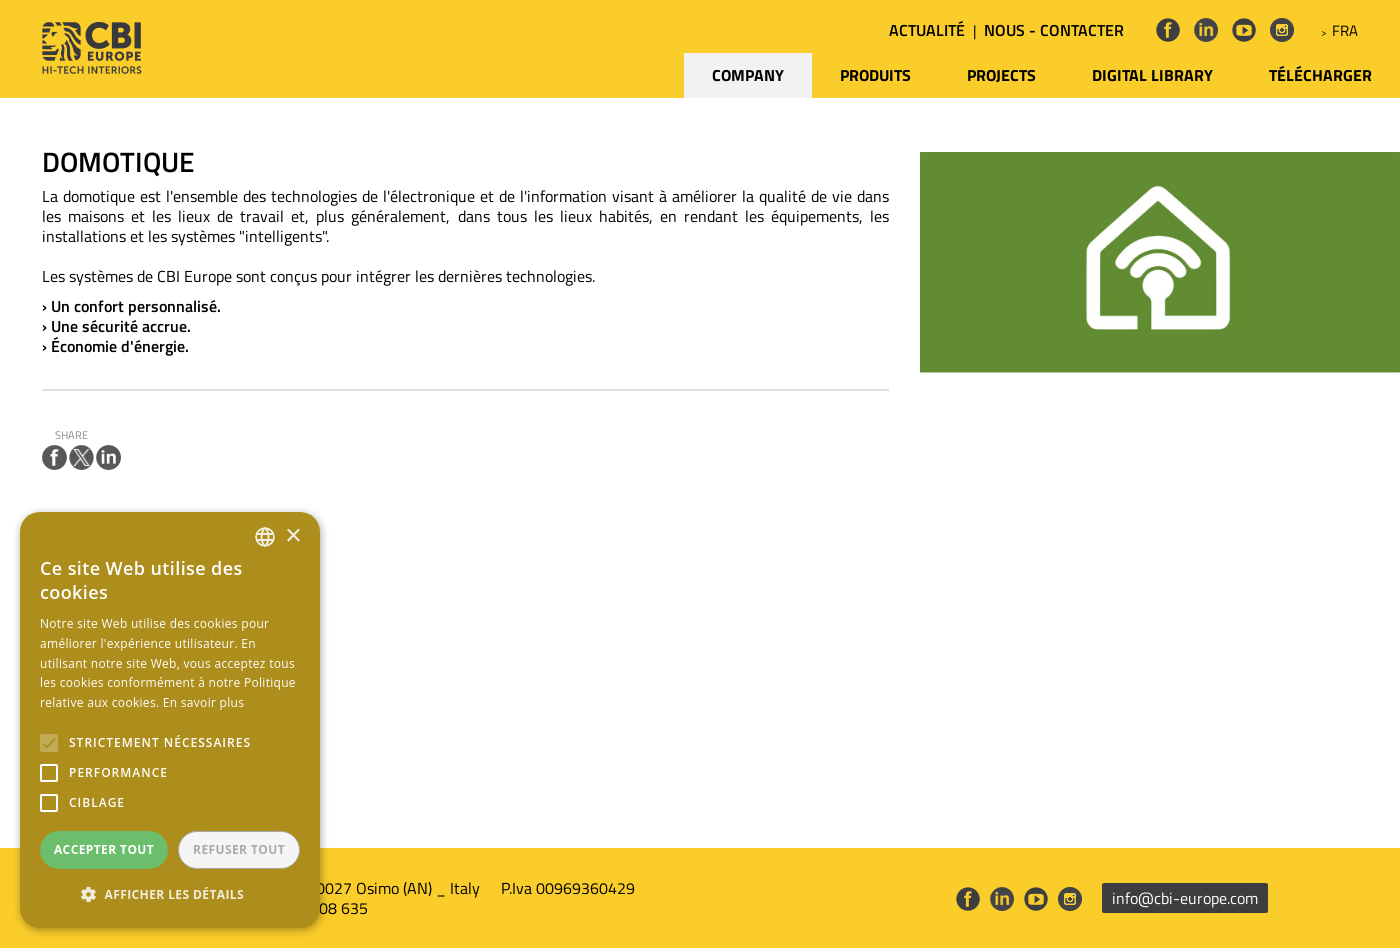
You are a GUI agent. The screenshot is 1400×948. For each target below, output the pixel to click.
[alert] (170, 720)
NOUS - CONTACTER (1054, 30)
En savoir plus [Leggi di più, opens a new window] (203, 702)
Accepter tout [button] (104, 849)
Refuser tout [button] (239, 849)
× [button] (292, 536)
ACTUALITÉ (927, 30)
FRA (1345, 30)
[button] (170, 895)
